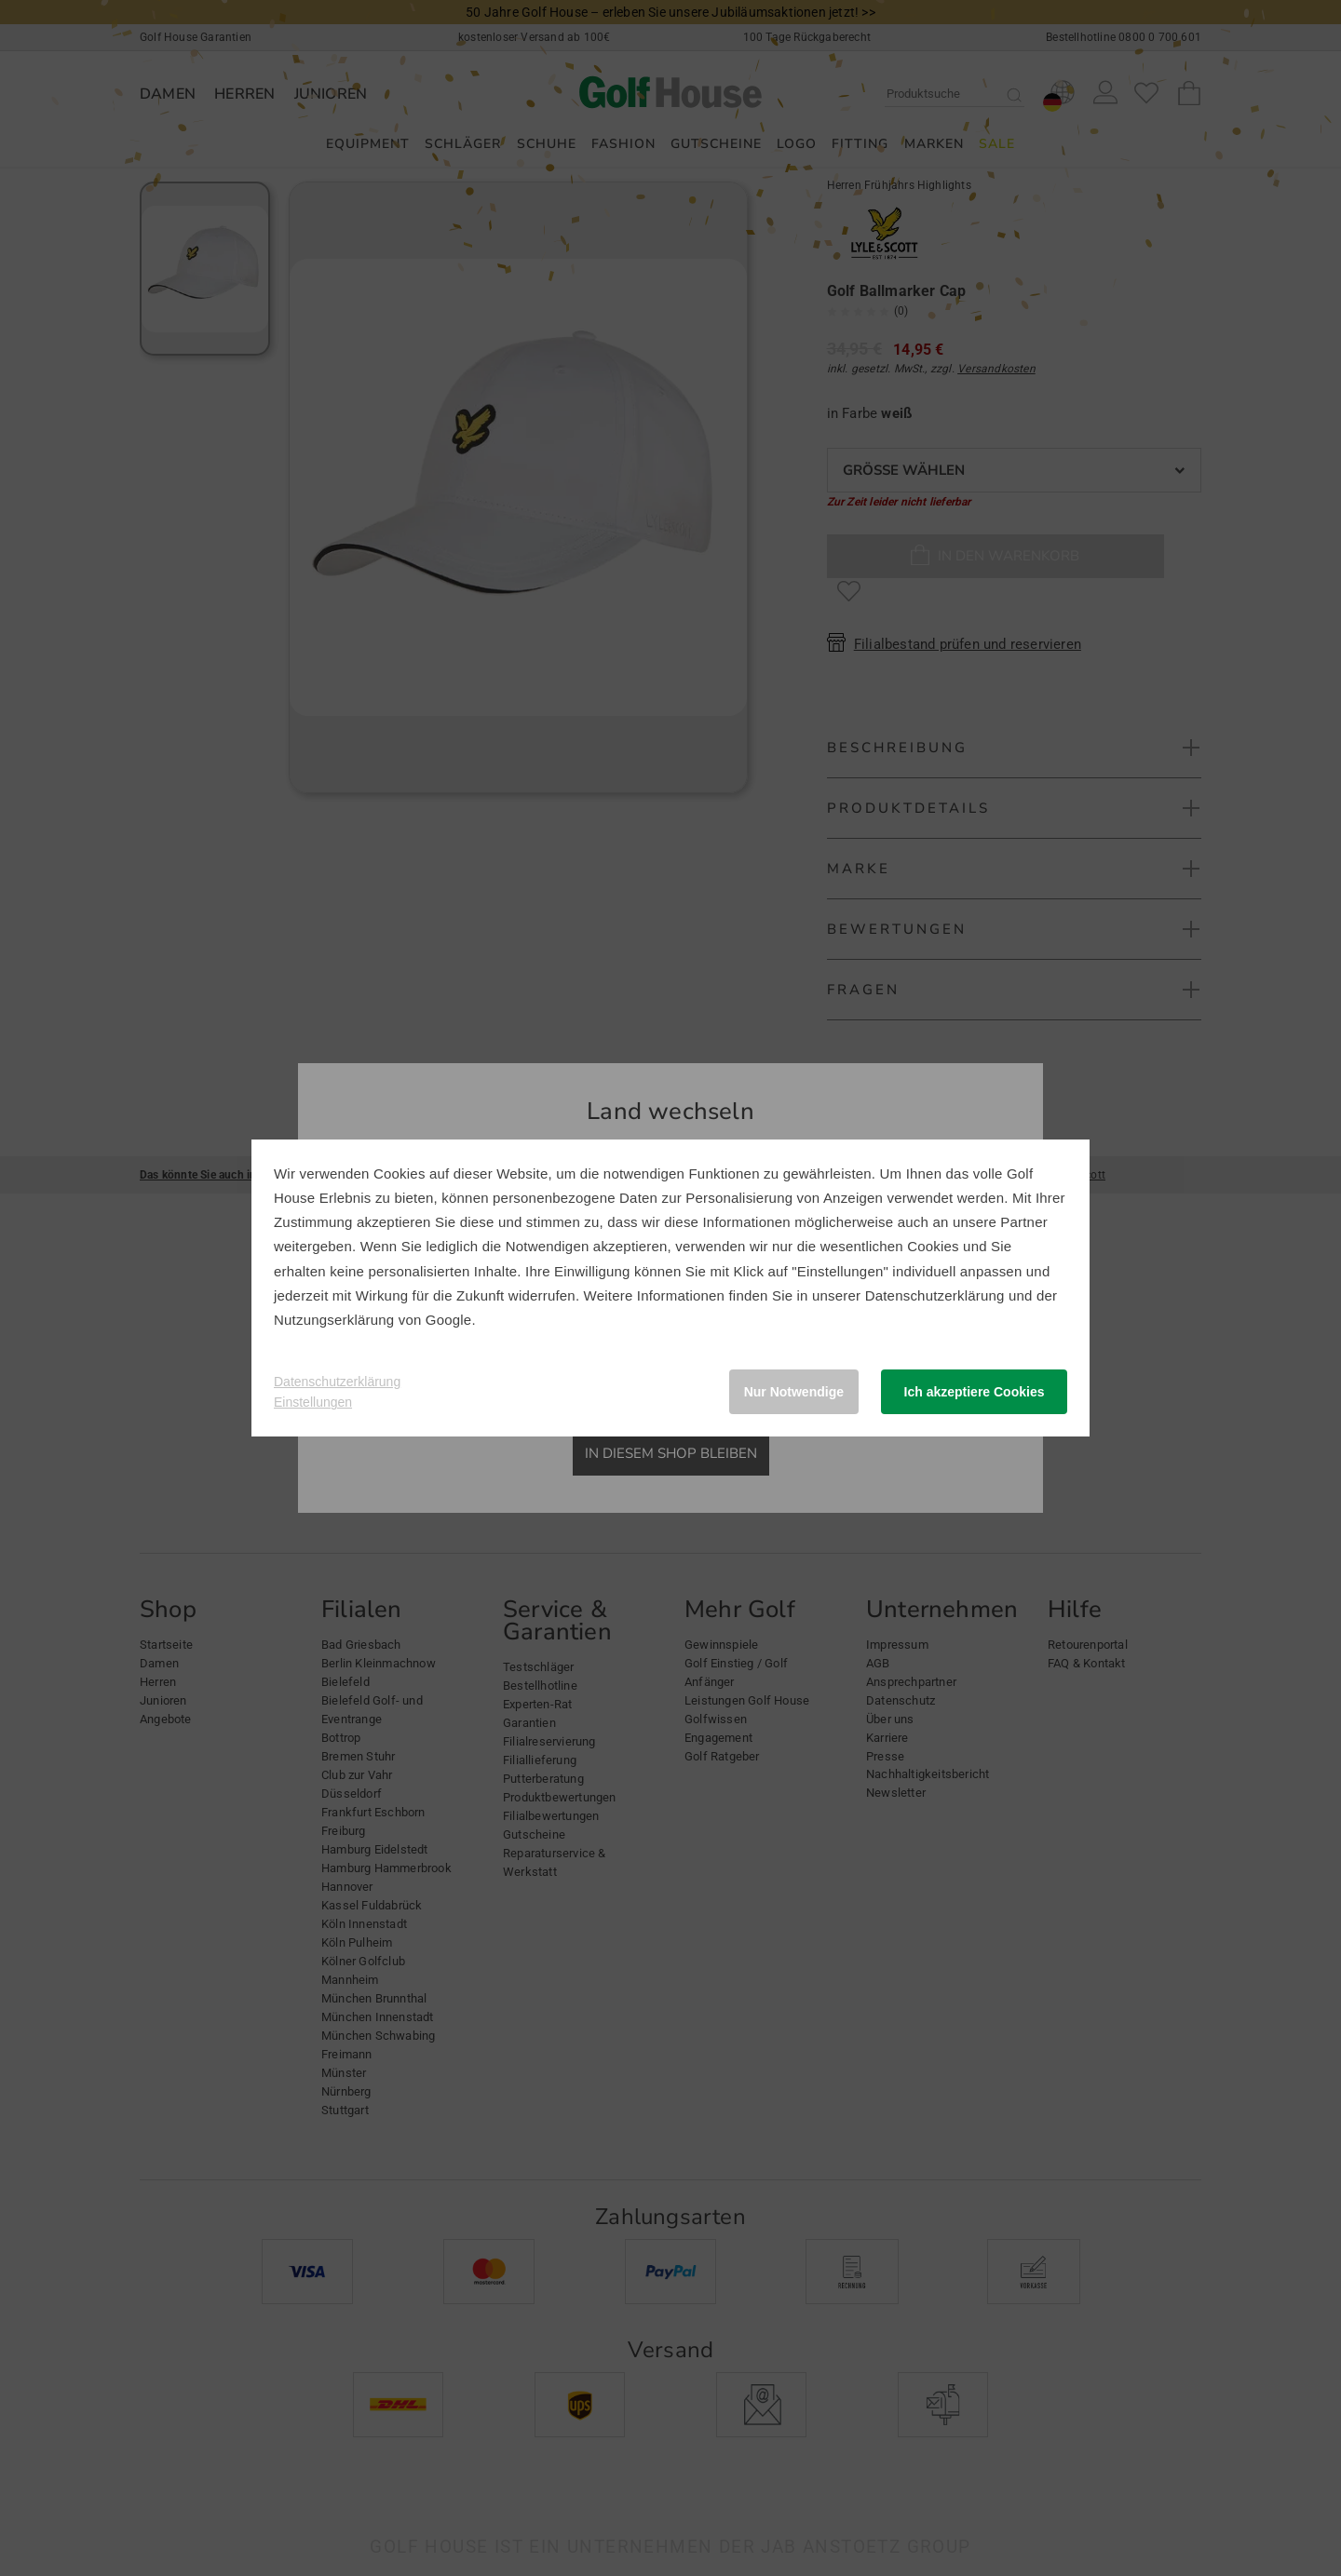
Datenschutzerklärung (935, 1295)
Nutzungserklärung (334, 1320)
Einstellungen (313, 1402)
